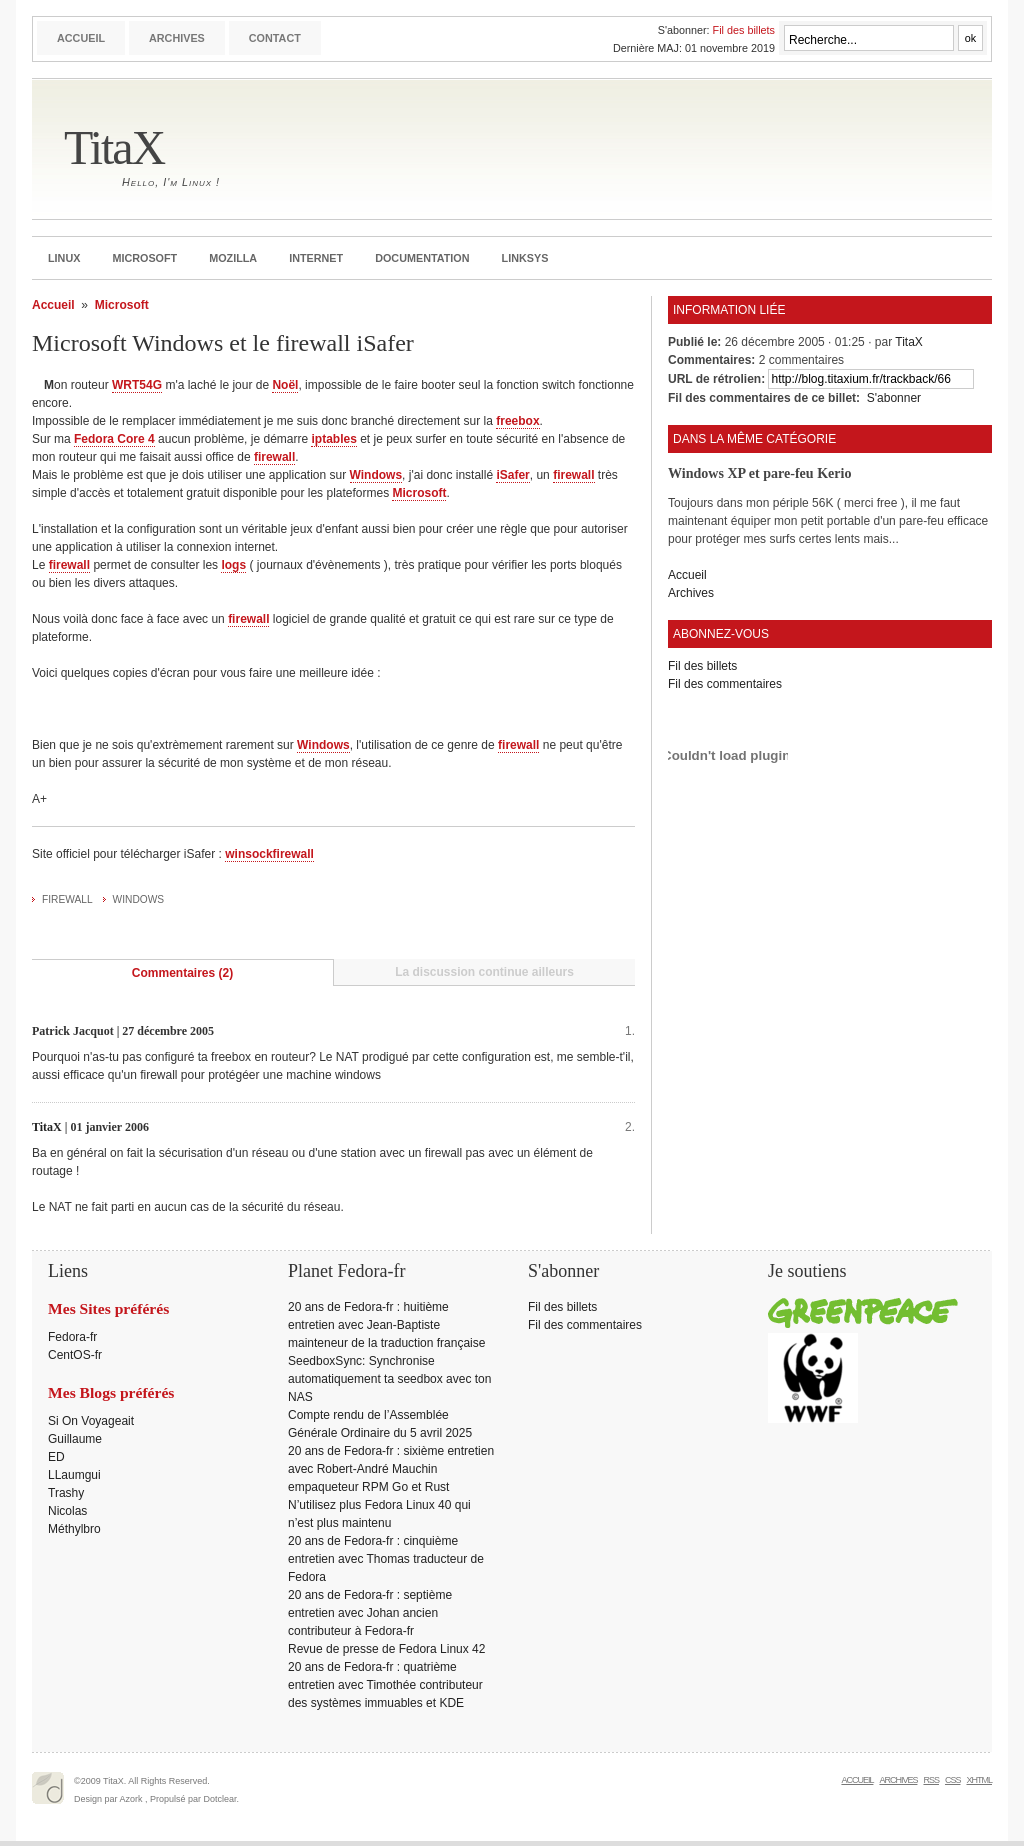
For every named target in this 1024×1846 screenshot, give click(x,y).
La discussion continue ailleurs (484, 972)
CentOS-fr (75, 1355)
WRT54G (137, 385)
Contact (275, 38)
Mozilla (233, 258)
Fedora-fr (72, 1337)
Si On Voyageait (91, 1421)
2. (630, 1127)
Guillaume (75, 1439)
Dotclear (220, 1799)
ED (56, 1457)
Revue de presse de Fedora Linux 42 (386, 1649)
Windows (376, 475)
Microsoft (144, 258)
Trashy (66, 1493)
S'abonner (894, 398)
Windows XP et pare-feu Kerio (759, 473)
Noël (285, 385)
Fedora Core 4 (114, 439)
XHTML (979, 1780)
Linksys (525, 258)
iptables (333, 439)
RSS (931, 1780)
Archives (177, 38)
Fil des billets (744, 30)
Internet (316, 258)
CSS (953, 1780)
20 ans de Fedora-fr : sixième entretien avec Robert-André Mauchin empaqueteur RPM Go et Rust (391, 1469)
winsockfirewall (269, 854)
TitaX (114, 147)
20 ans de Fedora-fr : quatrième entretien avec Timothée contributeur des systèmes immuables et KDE (385, 1685)
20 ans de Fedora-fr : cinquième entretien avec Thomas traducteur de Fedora (386, 1559)
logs (233, 565)
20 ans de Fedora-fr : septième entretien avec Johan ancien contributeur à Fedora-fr (370, 1613)
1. (630, 1031)
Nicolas (67, 1511)
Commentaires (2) (182, 973)
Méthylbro (74, 1529)
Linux (64, 258)
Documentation (422, 258)
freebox (517, 421)
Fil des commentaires (725, 684)
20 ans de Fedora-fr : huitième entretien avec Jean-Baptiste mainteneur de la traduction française (386, 1325)
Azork (131, 1799)
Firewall (67, 899)
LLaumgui (74, 1475)
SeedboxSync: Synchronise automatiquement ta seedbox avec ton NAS (389, 1379)
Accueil (81, 38)
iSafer (512, 475)
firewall (274, 457)
